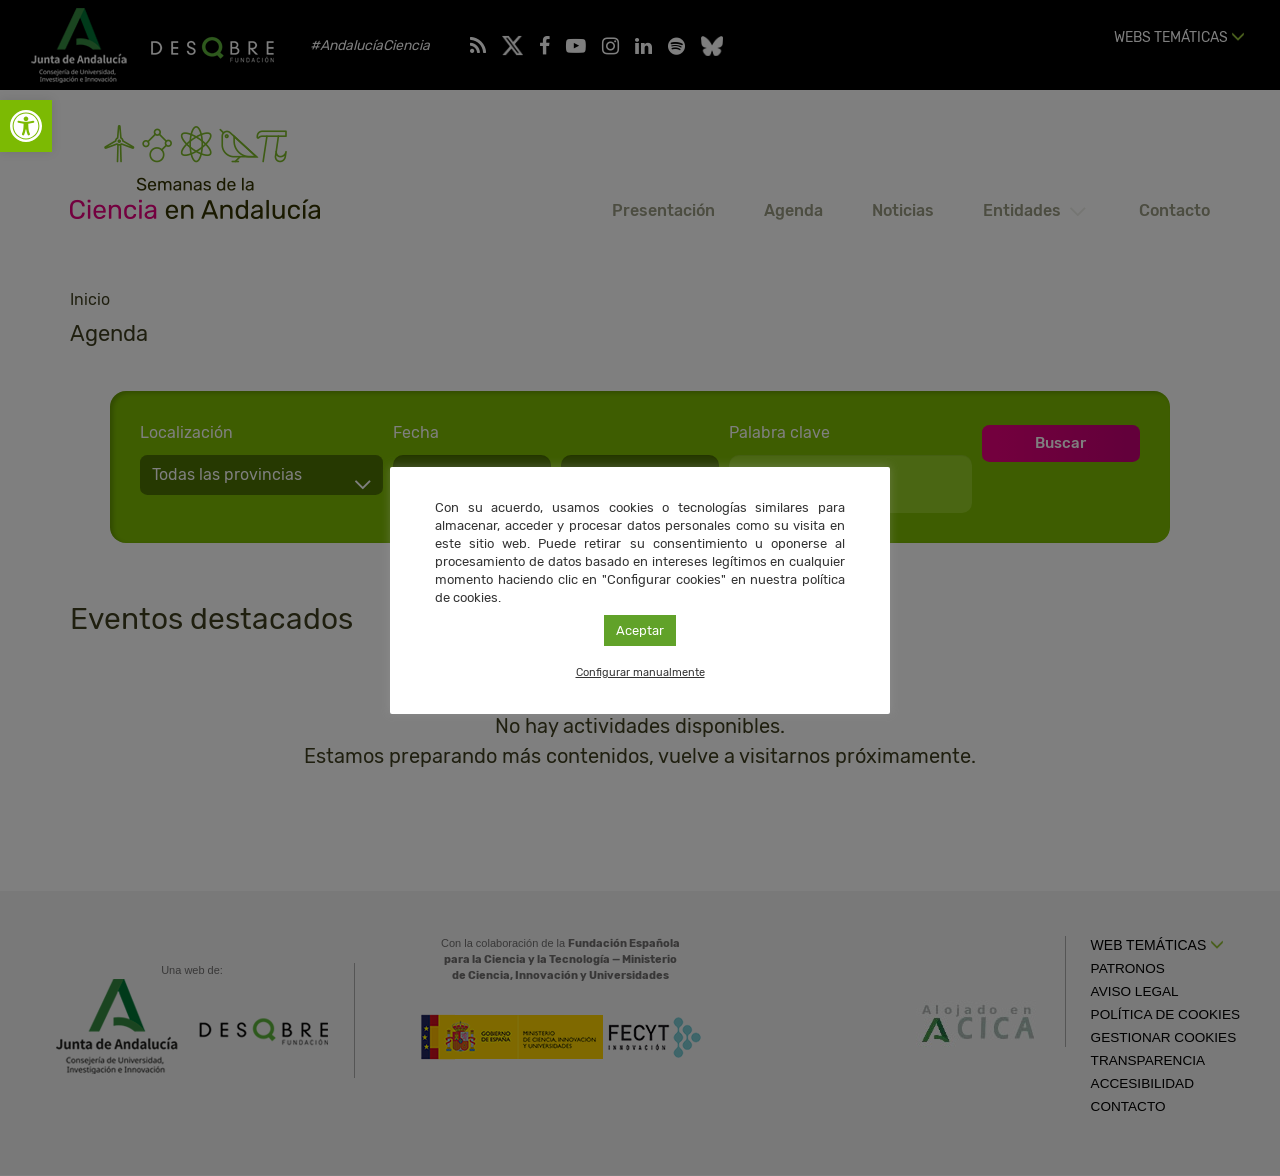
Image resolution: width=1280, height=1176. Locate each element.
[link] (26, 126)
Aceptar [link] (640, 630)
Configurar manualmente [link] (640, 672)
